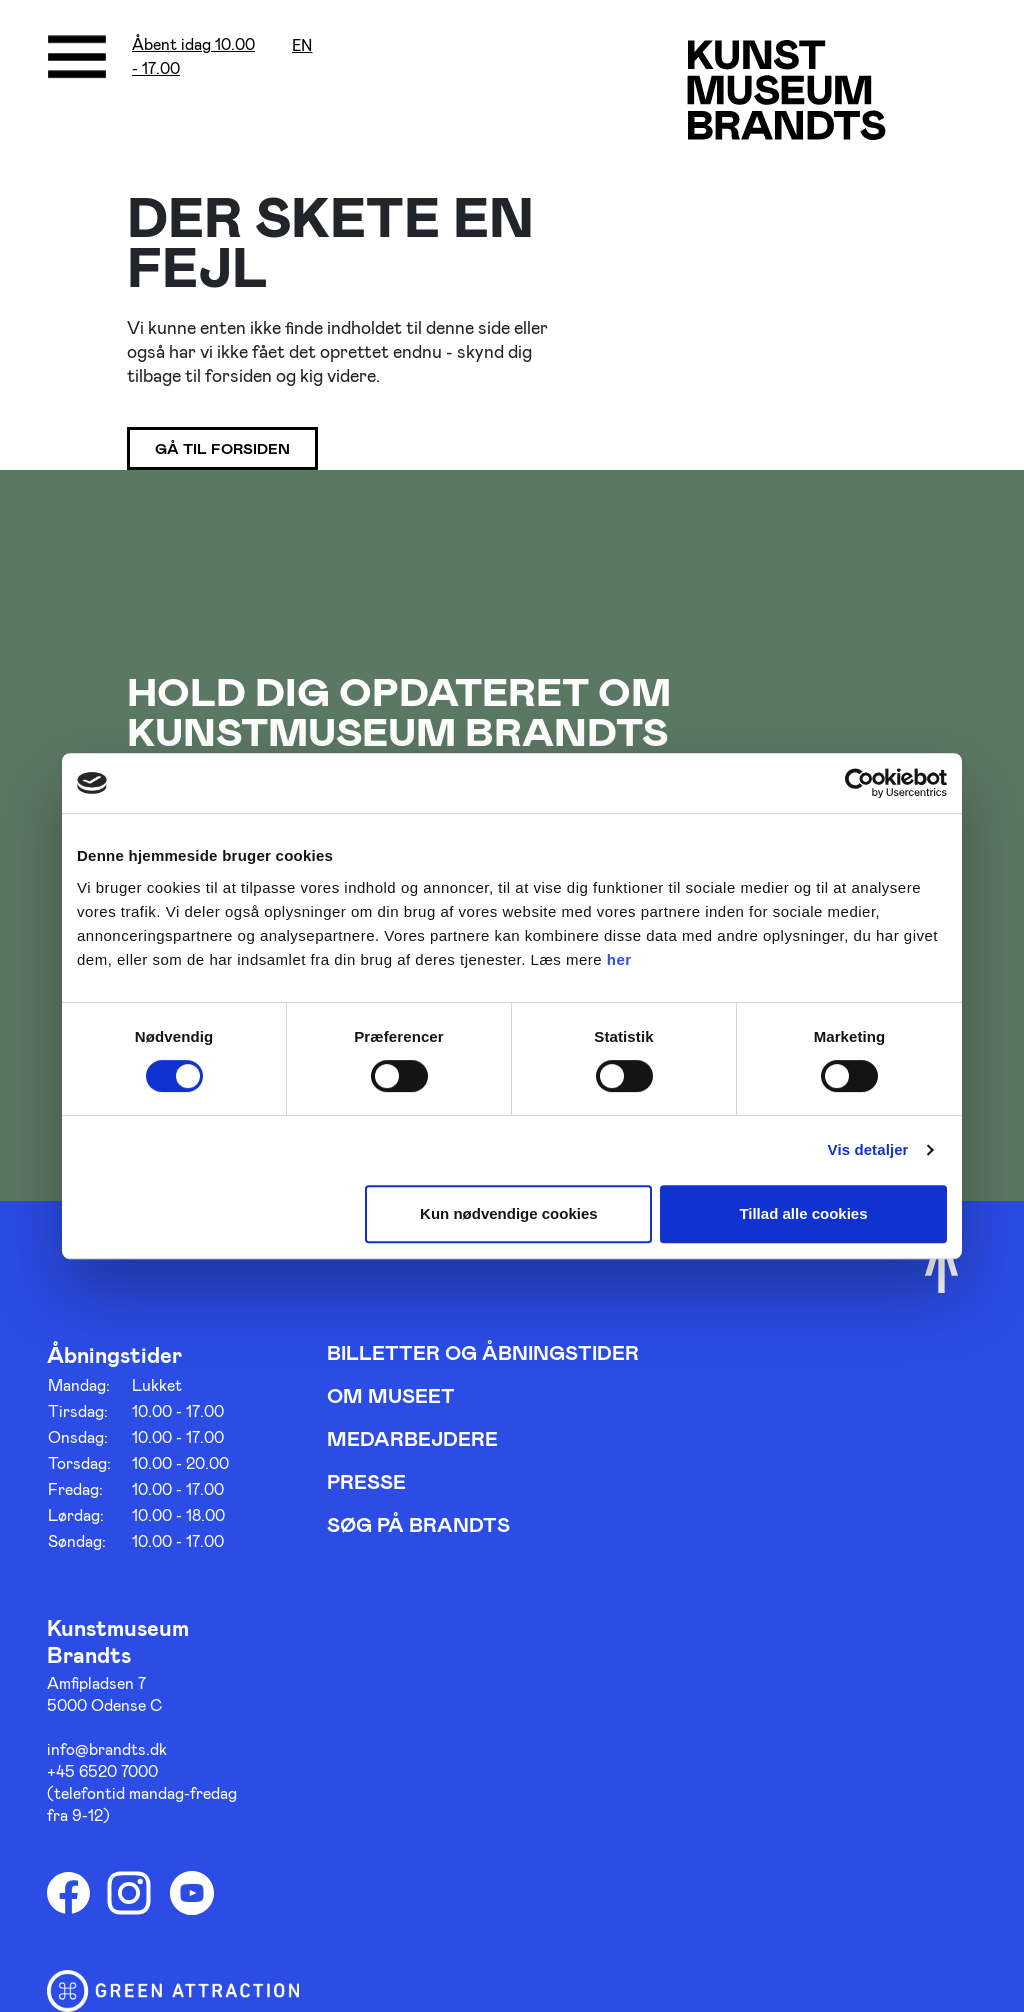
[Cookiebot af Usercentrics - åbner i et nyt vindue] (859, 783)
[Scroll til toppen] (941, 1267)
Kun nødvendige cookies (509, 1213)
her (619, 959)
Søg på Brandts (418, 1524)
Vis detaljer (868, 1149)
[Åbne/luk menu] (77, 57)
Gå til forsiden (222, 448)
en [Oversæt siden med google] (302, 45)
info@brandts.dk (107, 1748)
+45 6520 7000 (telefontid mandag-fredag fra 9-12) (142, 1792)
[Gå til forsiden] (786, 89)
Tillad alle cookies (803, 1213)
